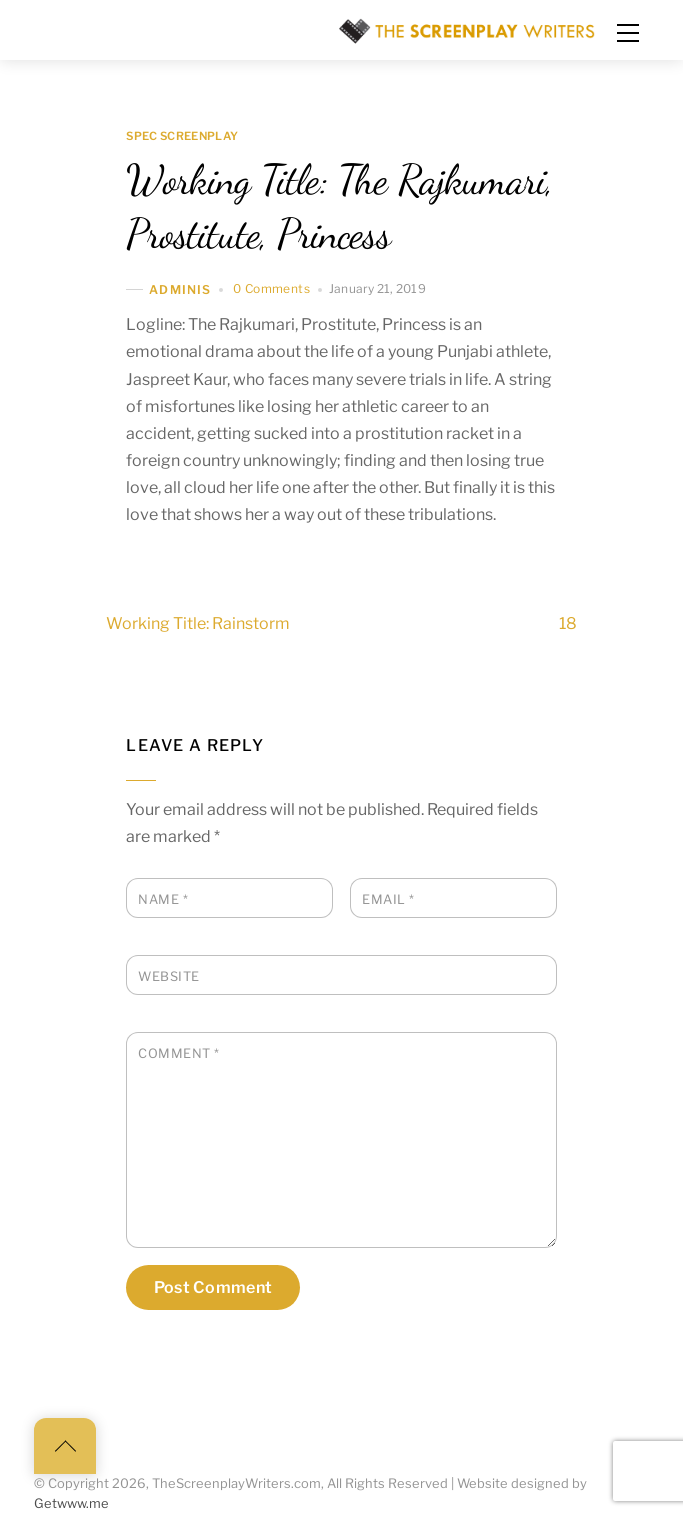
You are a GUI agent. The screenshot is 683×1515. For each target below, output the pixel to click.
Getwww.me (71, 1503)
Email (388, 899)
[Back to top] (65, 1446)
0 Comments (271, 288)
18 (604, 624)
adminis (180, 289)
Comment (179, 1053)
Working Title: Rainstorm (162, 624)
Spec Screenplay (182, 137)
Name (163, 899)
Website (169, 976)
